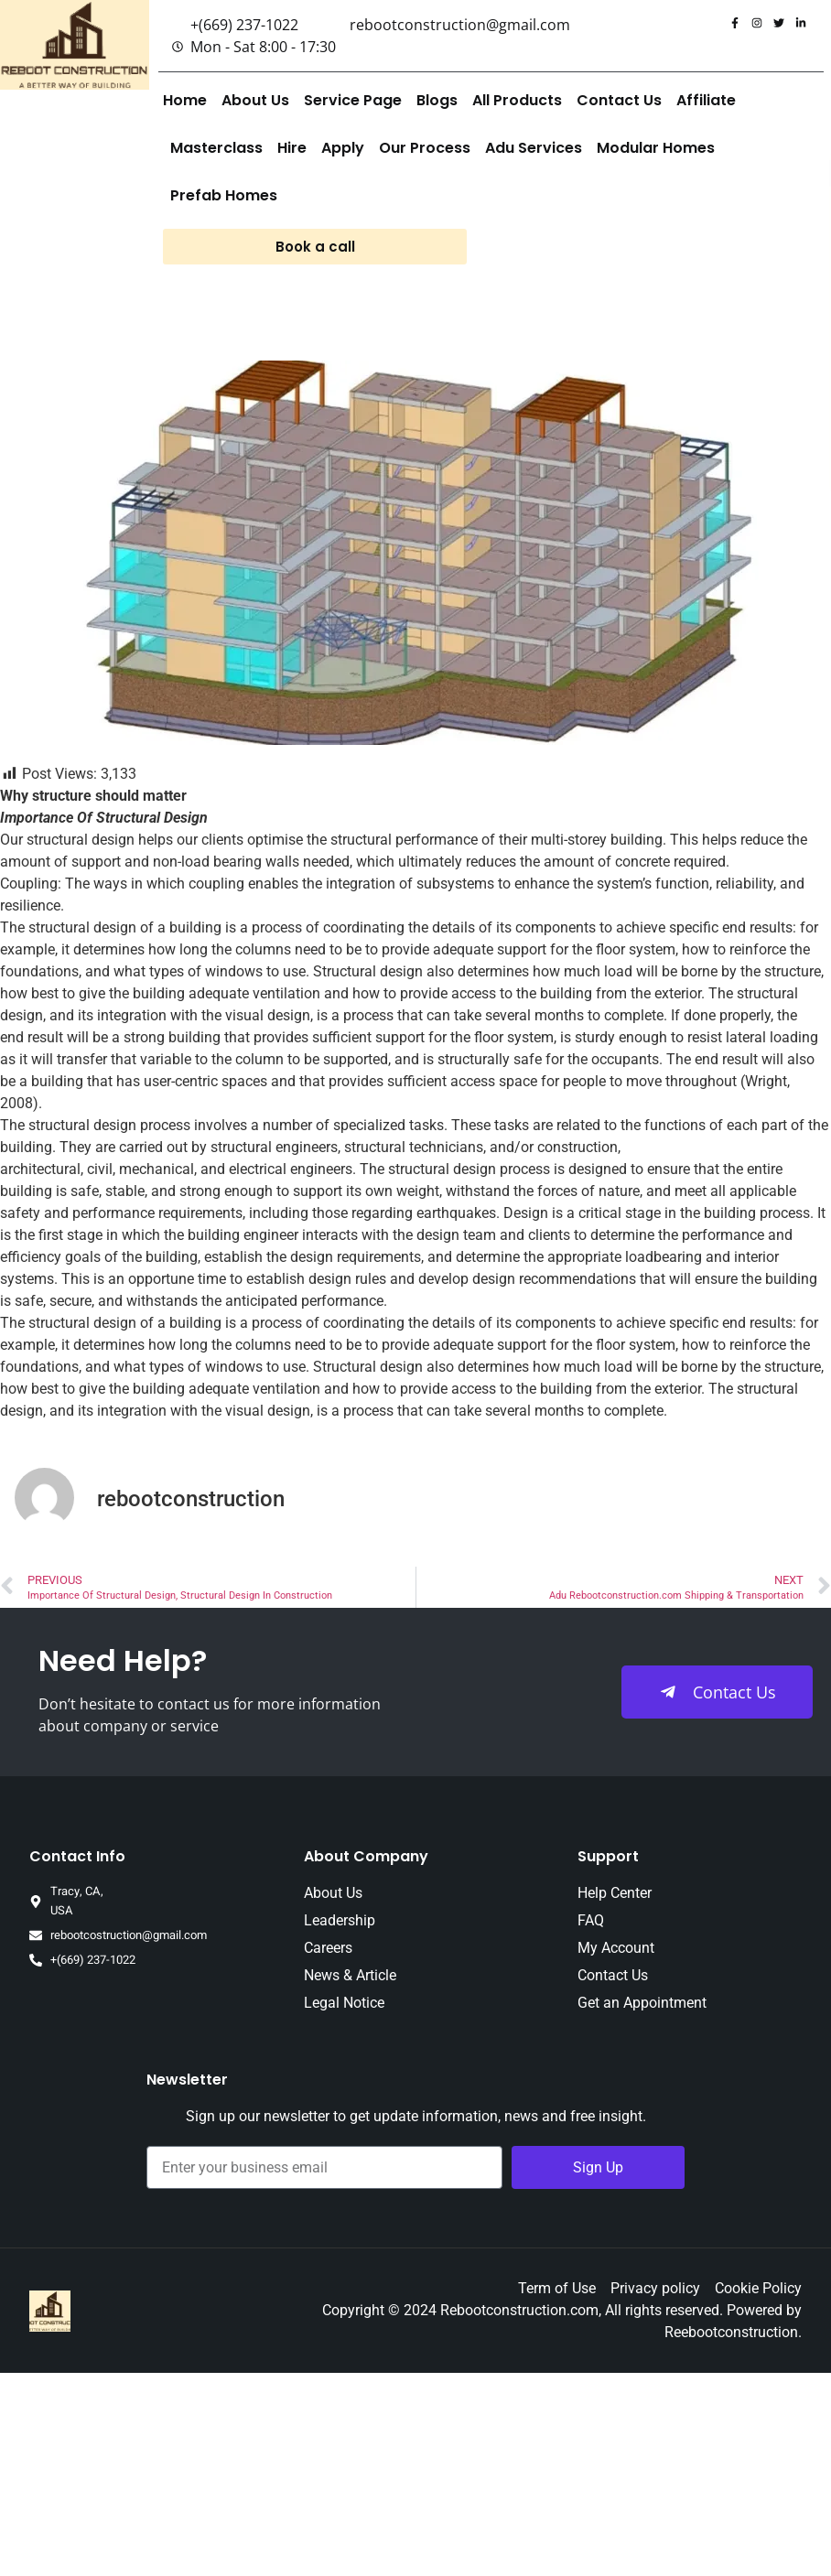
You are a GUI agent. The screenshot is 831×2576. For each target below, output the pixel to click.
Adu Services (533, 147)
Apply (342, 147)
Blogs (437, 100)
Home (185, 100)
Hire (292, 147)
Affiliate (706, 100)
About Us (255, 100)
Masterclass (216, 147)
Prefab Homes (223, 195)
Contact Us (619, 100)
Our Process (424, 147)
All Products (517, 100)
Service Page (353, 100)
